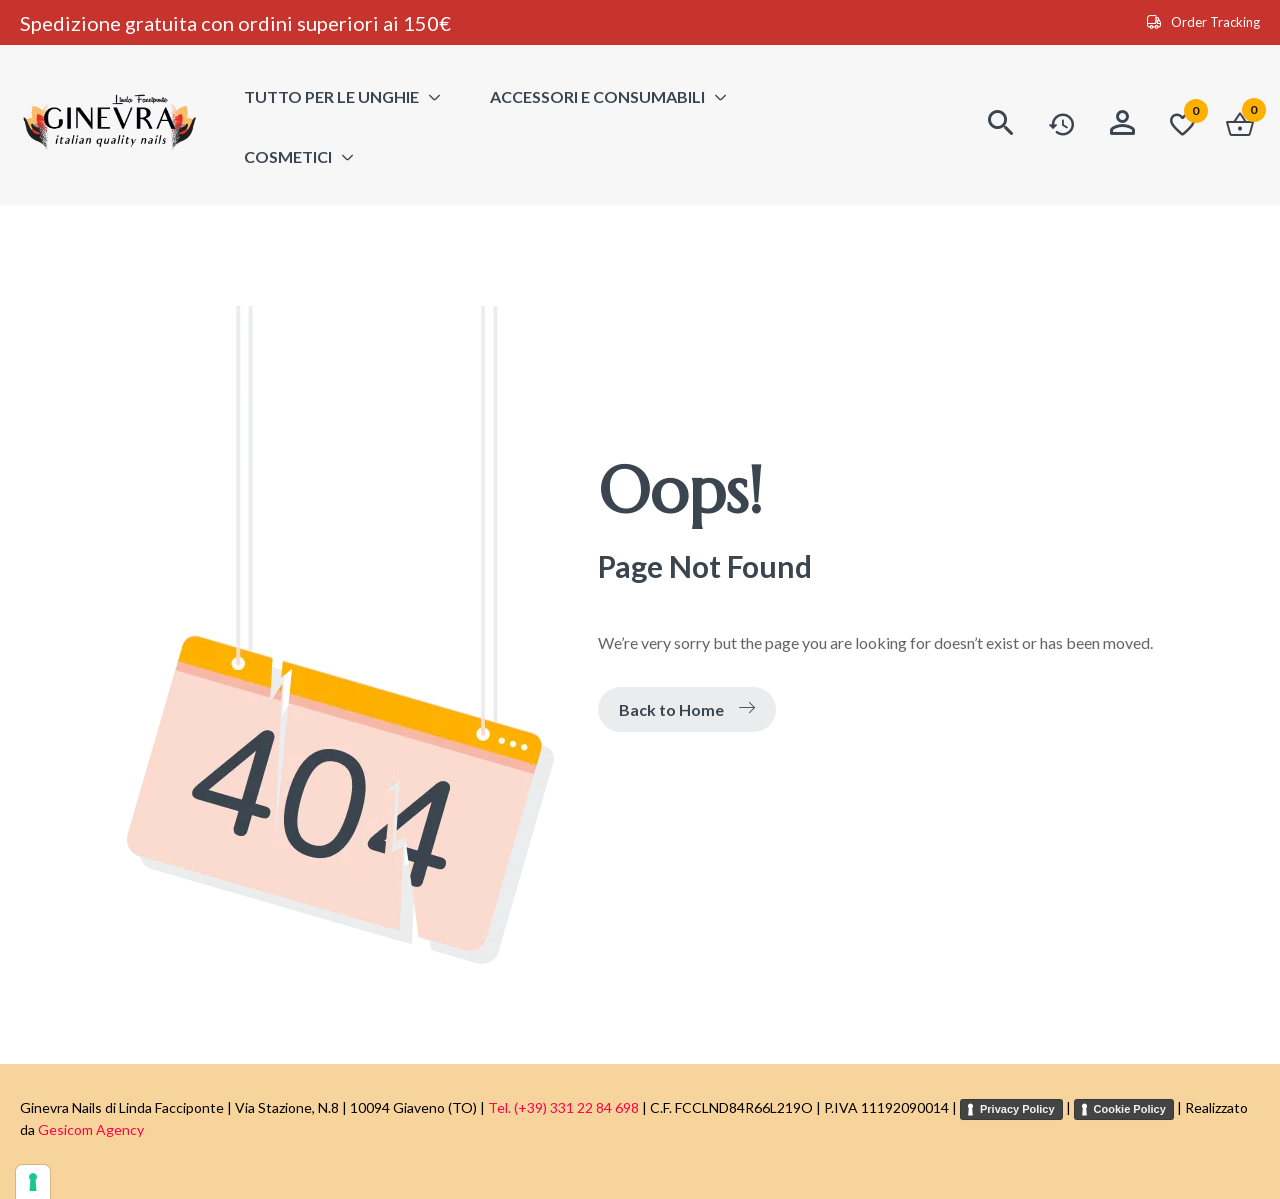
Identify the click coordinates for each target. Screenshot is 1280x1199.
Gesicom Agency (91, 1129)
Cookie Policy (1130, 1109)
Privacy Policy (1017, 1109)
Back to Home (687, 709)
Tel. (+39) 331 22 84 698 (563, 1107)
